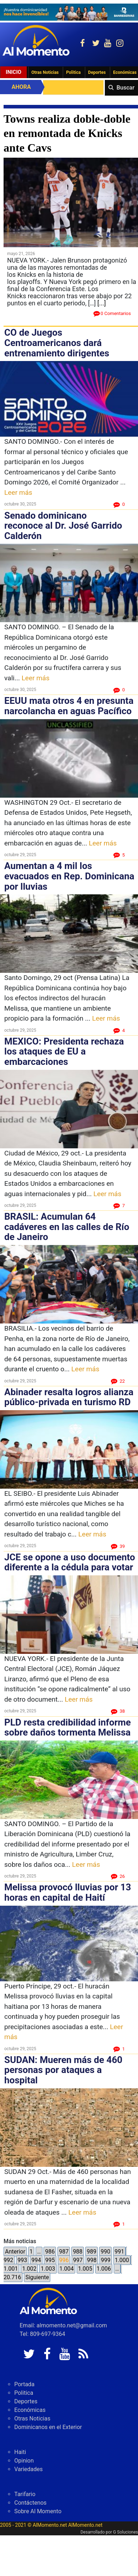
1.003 (48, 2268)
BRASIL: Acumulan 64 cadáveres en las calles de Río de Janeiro (66, 1226)
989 (91, 2251)
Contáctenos (30, 2502)
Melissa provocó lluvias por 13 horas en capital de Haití (67, 1892)
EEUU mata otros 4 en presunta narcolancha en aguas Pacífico (68, 705)
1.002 (29, 2268)
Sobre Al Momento (37, 2511)
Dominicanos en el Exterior (48, 2427)
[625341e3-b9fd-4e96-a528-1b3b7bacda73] (69, 12)
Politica (73, 72)
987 (63, 2251)
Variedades (28, 2469)
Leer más (18, 492)
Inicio (13, 72)
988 (77, 2251)
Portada (24, 2384)
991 (119, 2251)
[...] (101, 303)
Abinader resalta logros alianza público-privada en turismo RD (68, 1397)
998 (92, 2260)
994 (36, 2260)
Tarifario (24, 2494)
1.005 (85, 2268)
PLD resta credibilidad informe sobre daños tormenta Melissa (67, 1727)
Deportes (97, 72)
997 (78, 2260)
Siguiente (37, 2277)
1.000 (122, 2260)
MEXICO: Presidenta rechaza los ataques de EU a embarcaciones (64, 1051)
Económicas (30, 2410)
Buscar (125, 87)
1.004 (66, 2268)
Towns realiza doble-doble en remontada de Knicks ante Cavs (67, 133)
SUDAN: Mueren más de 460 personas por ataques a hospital (63, 2069)
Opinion (24, 2460)
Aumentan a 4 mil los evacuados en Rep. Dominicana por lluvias (69, 875)
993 (22, 2260)
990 (105, 2251)
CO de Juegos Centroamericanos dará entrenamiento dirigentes (56, 342)
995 (50, 2260)
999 (106, 2260)
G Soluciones (125, 2532)
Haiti (20, 2452)
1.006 (104, 2268)
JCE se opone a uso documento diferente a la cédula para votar (69, 1562)
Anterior (15, 2251)
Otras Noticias (45, 72)
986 (50, 2251)
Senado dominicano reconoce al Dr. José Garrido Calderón (63, 525)
